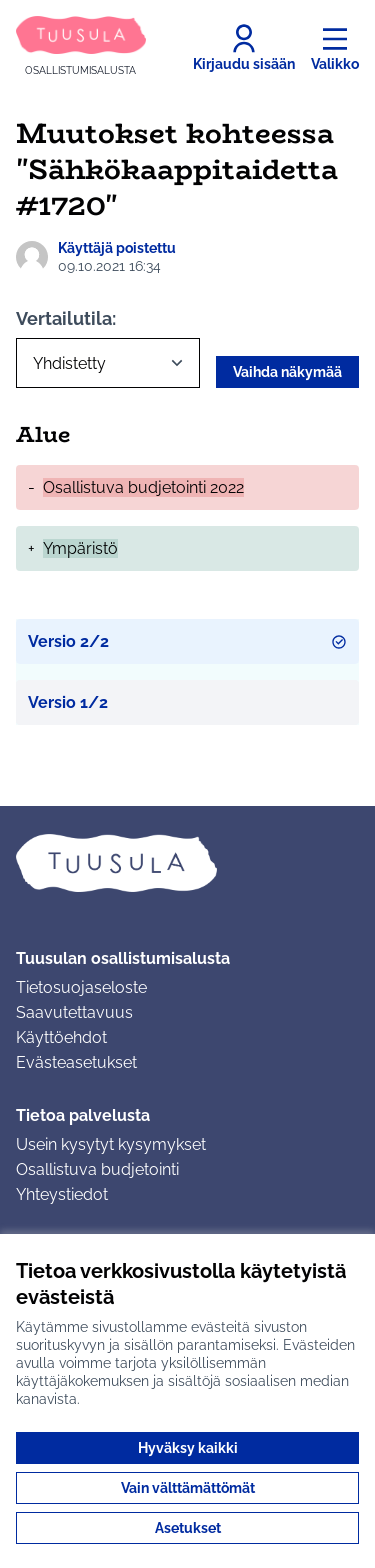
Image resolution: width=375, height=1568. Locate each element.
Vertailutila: (66, 318)
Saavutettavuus (74, 1012)
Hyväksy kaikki (188, 1448)
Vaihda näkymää (287, 372)
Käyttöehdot (61, 1037)
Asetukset (188, 1528)
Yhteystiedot (62, 1194)
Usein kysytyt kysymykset (111, 1144)
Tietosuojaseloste (81, 987)
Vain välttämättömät (188, 1488)
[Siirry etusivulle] (81, 47)
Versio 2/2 (187, 641)
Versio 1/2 (68, 702)
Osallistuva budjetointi (97, 1169)
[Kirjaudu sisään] (244, 48)
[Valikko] (335, 48)
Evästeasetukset (76, 1062)
